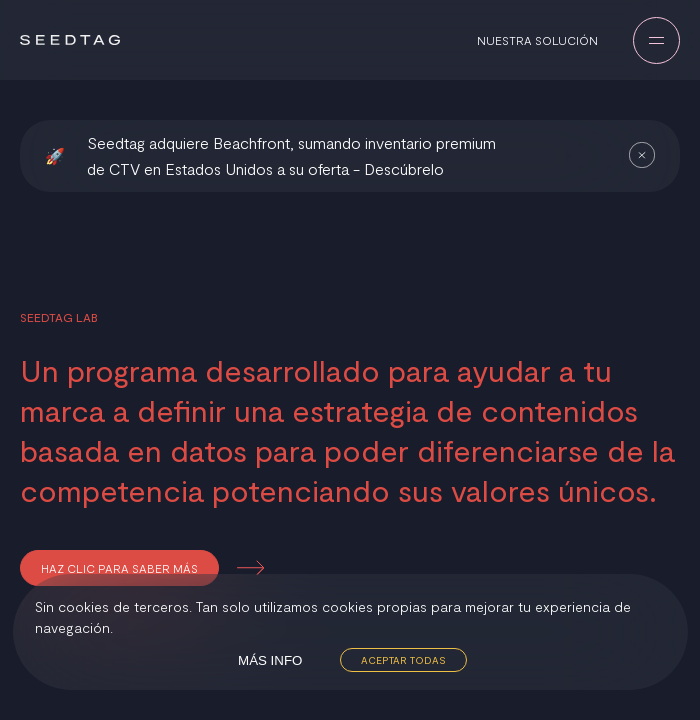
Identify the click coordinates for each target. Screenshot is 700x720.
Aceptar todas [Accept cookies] (403, 660)
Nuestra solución (537, 40)
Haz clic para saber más (119, 568)
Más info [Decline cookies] (270, 660)
